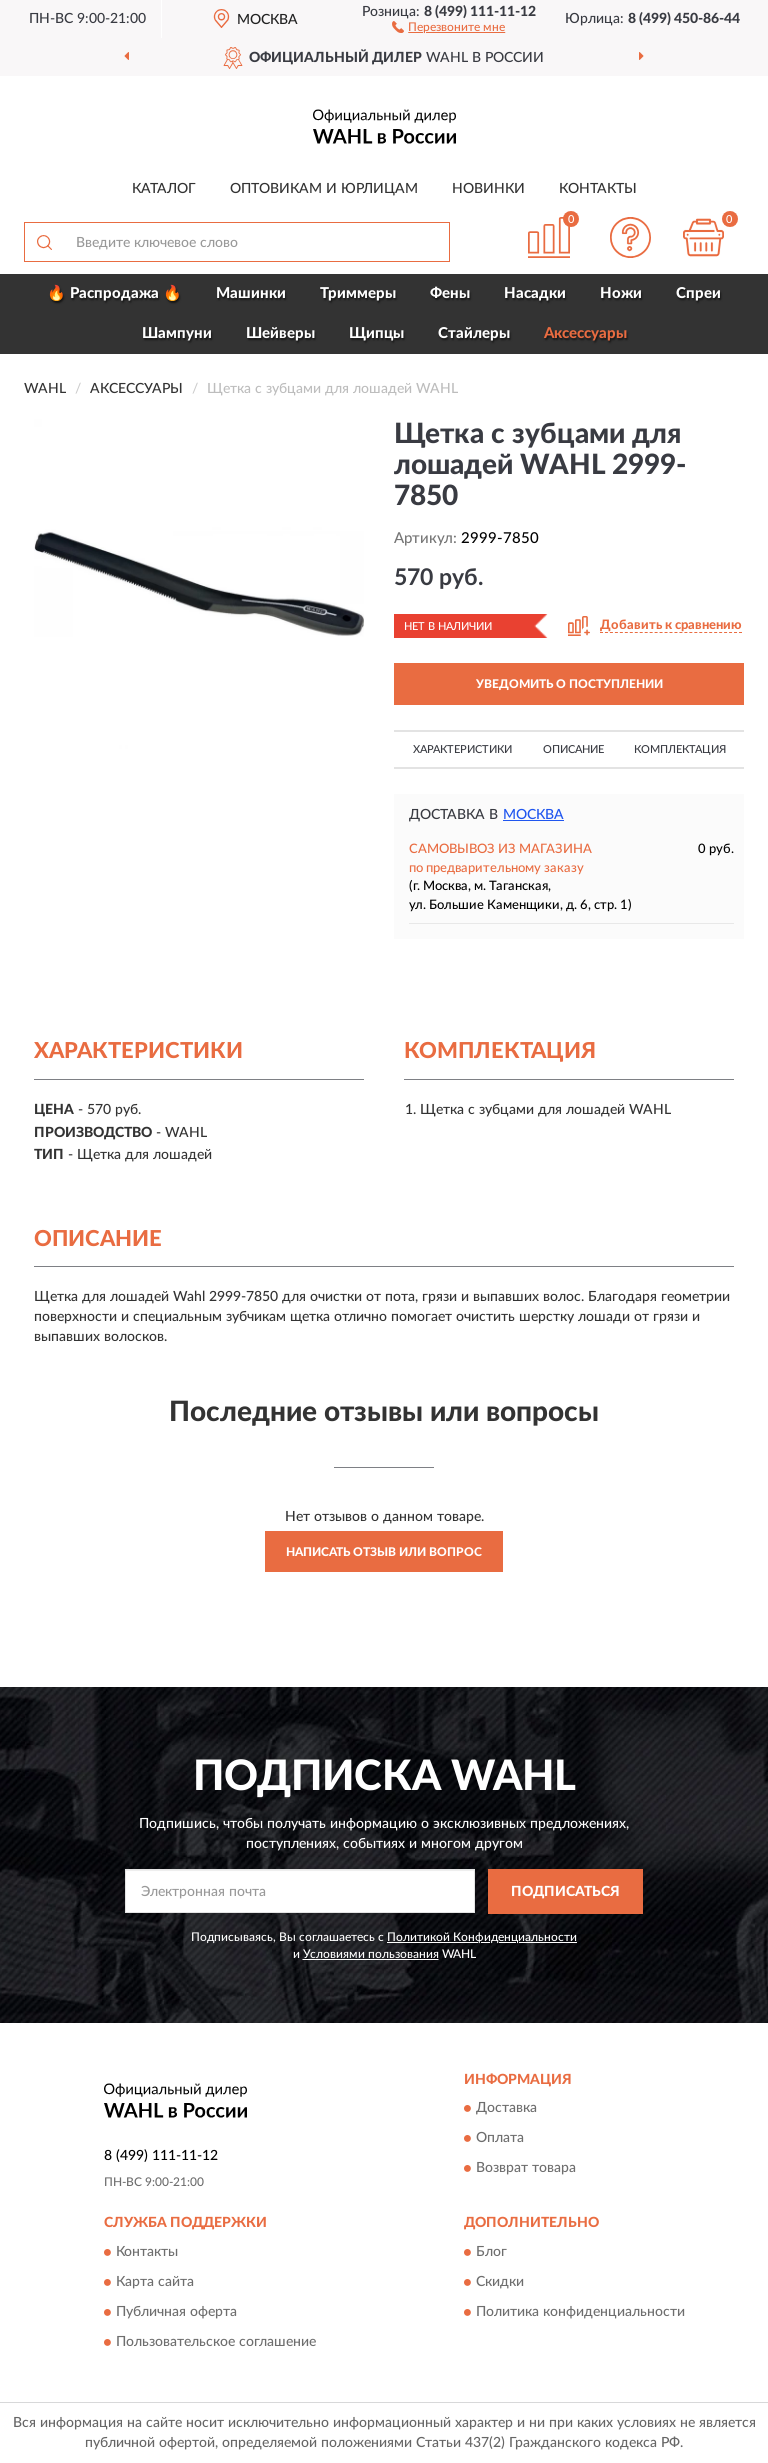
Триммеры (358, 293)
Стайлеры (474, 333)
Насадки (535, 293)
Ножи (621, 293)
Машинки (251, 293)
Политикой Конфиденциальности (482, 1937)
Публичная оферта (176, 2312)
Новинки (488, 189)
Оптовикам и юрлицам (324, 189)
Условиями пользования (371, 1954)
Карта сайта (155, 2282)
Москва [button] (533, 815)
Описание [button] (573, 749)
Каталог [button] (164, 189)
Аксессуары (585, 333)
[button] (448, 26)
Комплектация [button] (680, 749)
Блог (491, 2252)
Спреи (698, 293)
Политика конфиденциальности (580, 2312)
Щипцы (376, 333)
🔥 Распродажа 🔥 (114, 293)
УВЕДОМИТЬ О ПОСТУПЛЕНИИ (569, 684)
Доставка (506, 2109)
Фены (450, 293)
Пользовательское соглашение (216, 2342)
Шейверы (280, 333)
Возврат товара (526, 2169)
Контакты (598, 189)
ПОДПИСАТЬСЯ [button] (565, 1892)
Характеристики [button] (462, 749)
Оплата (500, 2139)
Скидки (500, 2282)
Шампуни (177, 333)
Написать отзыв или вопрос (384, 1552)
